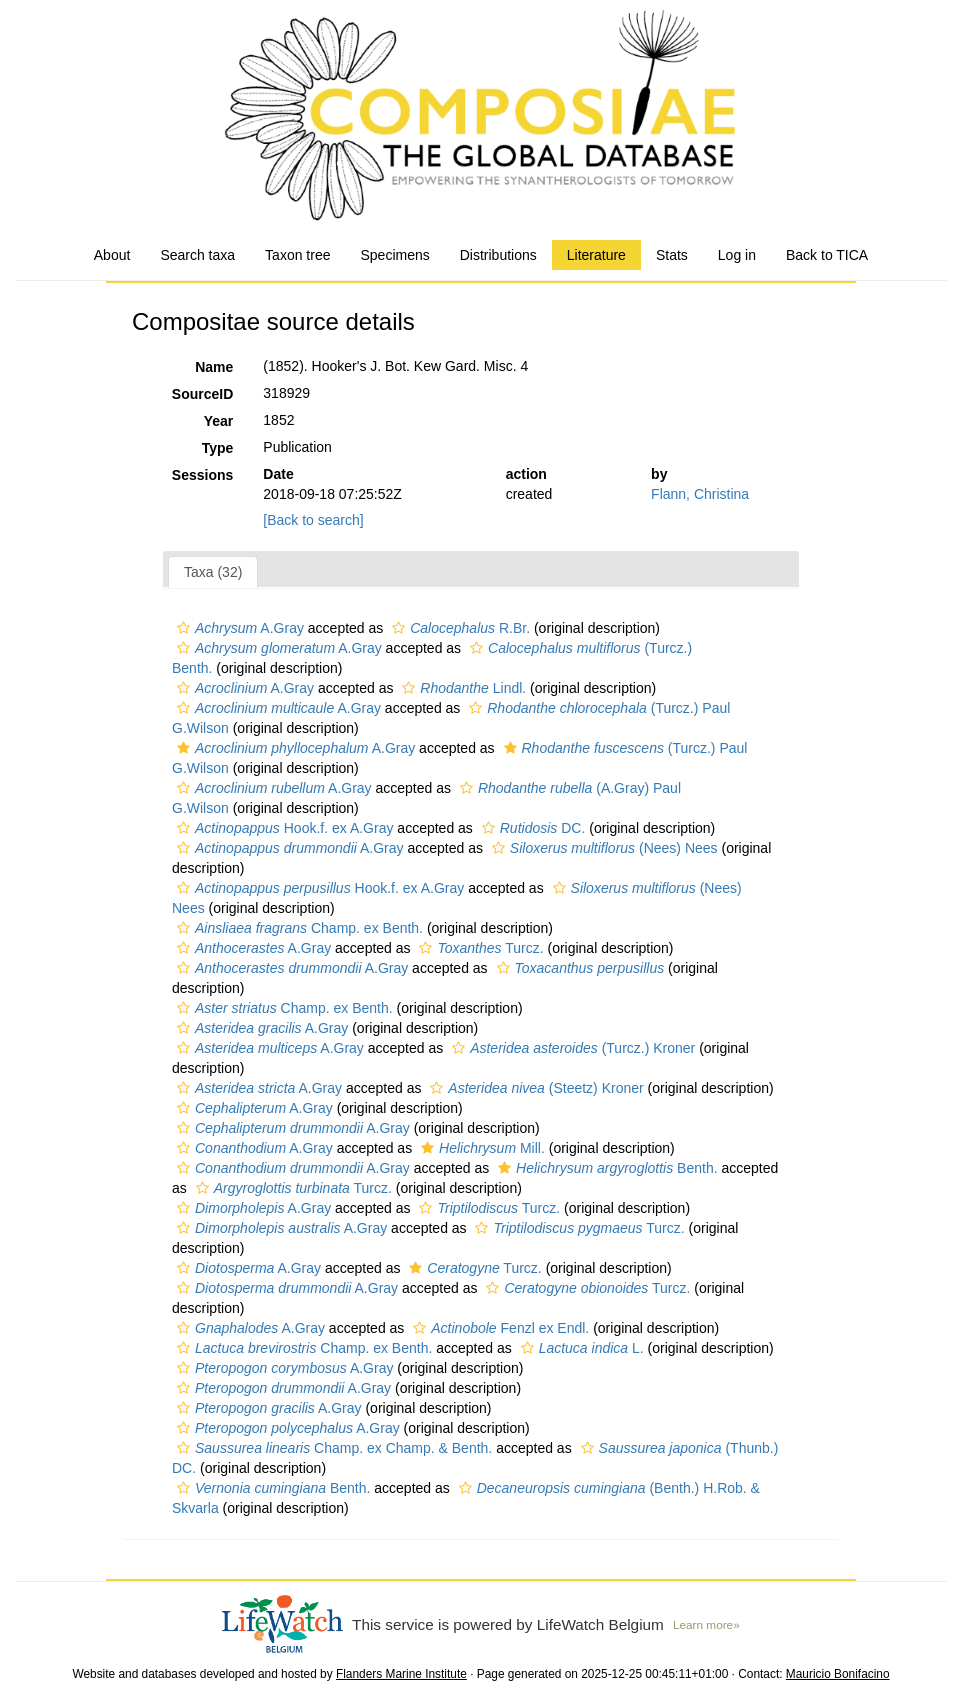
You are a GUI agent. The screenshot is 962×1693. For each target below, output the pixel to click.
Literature (596, 255)
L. (580, 1348)
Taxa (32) (213, 572)
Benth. (605, 1168)
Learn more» (706, 1624)
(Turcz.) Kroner (571, 1048)
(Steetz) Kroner (534, 1088)
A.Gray (238, 628)
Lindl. (461, 688)
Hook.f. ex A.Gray (282, 828)
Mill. (480, 1148)
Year (219, 421)
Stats (672, 255)
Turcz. (478, 948)
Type (218, 448)
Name (214, 367)
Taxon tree (297, 255)
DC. (531, 828)
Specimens (394, 255)
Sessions (202, 475)
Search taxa (197, 255)
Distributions (498, 255)
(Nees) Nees (602, 848)
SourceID (202, 394)
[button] (183, 628)
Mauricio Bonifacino (838, 1674)
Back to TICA (827, 255)
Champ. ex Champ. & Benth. (332, 1448)
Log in (737, 255)
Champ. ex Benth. (297, 928)
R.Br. (458, 628)
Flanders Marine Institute (401, 1674)
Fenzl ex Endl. (498, 1328)
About (112, 255)
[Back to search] (313, 520)
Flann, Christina (700, 494)
